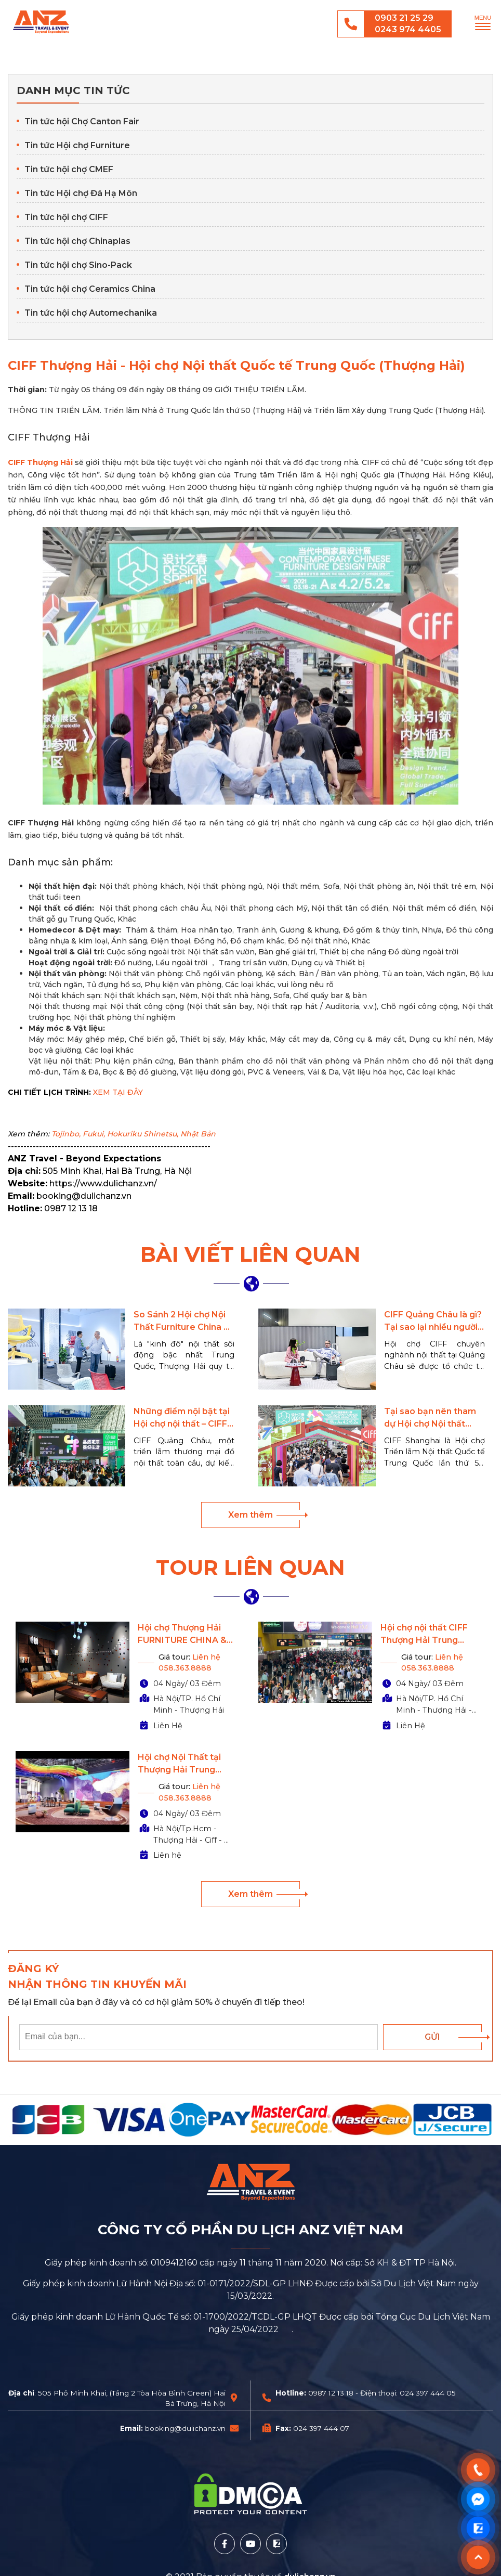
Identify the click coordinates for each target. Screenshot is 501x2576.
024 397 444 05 (428, 2393)
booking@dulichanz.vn (185, 2428)
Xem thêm (250, 1515)
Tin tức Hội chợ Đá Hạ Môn (80, 193)
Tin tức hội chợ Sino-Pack (78, 265)
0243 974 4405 (408, 29)
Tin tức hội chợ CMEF (68, 169)
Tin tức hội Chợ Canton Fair (81, 121)
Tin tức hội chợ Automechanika (90, 313)
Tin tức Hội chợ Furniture (77, 145)
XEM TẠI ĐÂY (118, 1092)
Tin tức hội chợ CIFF (66, 217)
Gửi (432, 2037)
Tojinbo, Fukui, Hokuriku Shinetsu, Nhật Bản (133, 1133)
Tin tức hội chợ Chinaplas (77, 241)
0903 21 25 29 (404, 18)
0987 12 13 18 (330, 2393)
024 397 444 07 (321, 2428)
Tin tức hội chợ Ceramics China (89, 289)
